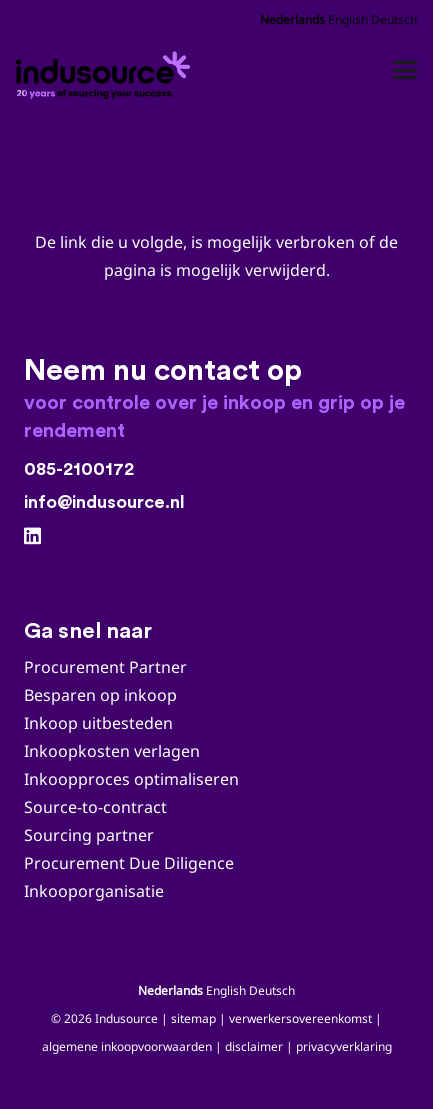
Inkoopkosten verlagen (112, 751)
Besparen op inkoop (100, 695)
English (348, 19)
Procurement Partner (105, 667)
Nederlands (292, 19)
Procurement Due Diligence (129, 863)
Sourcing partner (89, 835)
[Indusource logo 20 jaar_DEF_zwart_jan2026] (106, 70)
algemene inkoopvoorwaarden (127, 1046)
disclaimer (254, 1046)
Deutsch (394, 19)
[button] (405, 70)
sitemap (193, 1018)
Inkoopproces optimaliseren (131, 779)
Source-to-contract (95, 807)
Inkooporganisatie (94, 891)
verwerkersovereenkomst (300, 1018)
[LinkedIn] (32, 535)
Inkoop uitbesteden (98, 723)
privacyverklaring (344, 1046)
